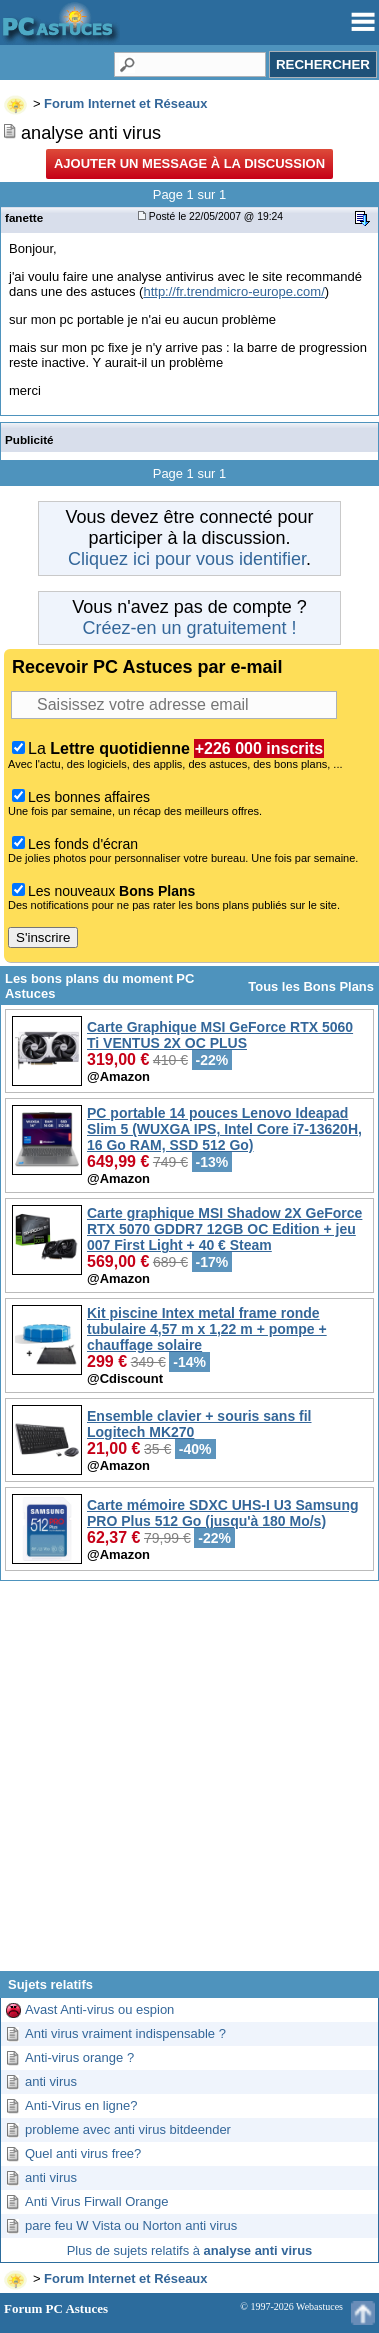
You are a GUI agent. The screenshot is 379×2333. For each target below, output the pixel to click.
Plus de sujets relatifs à (190, 2250)
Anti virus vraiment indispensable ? (125, 2033)
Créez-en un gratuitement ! (189, 628)
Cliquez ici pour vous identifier (187, 559)
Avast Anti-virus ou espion (99, 2009)
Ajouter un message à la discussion (189, 163)
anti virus (51, 2081)
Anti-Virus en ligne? (81, 2105)
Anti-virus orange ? (79, 2057)
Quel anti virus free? (83, 2153)
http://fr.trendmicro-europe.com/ (233, 291)
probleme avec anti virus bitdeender (128, 2129)
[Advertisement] (187, 1783)
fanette (24, 217)
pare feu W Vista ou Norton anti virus (131, 2225)
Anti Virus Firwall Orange (97, 2201)
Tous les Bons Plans (311, 986)
